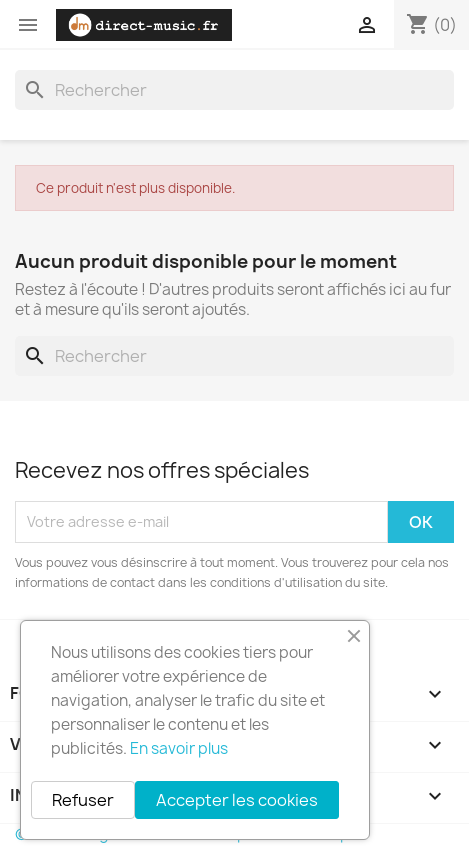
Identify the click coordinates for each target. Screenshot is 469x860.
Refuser (83, 800)
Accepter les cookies (237, 800)
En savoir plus (179, 748)
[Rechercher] (234, 90)
